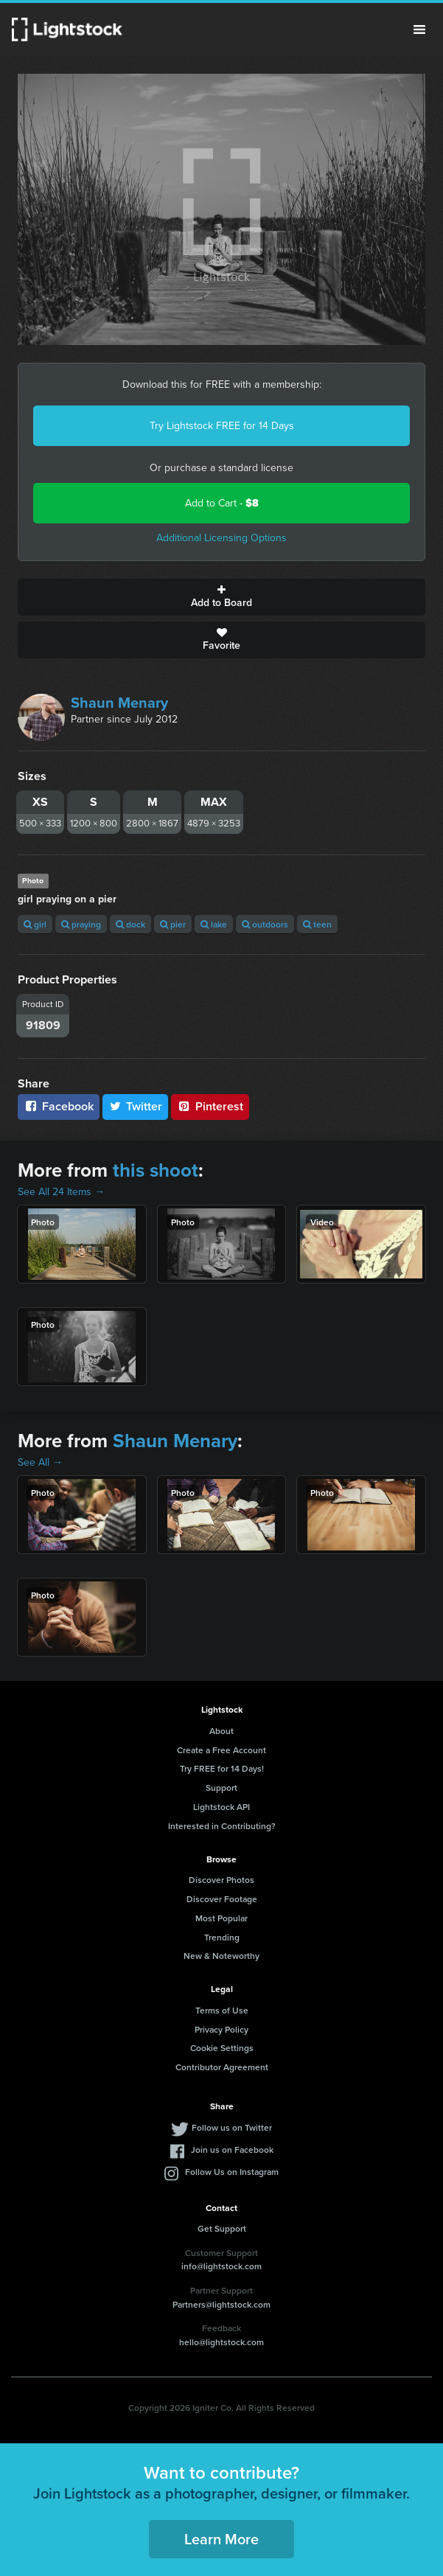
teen (317, 924)
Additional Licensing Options (221, 538)
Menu (419, 29)
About (221, 1730)
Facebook (59, 1106)
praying (81, 924)
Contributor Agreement (221, 2067)
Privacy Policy (221, 2029)
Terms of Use (221, 2010)
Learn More (221, 2538)
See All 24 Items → (61, 1192)
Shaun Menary (119, 703)
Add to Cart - (222, 503)
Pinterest (210, 1106)
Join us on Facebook (232, 2149)
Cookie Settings (222, 2047)
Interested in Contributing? (222, 1826)
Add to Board (221, 597)
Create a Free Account (221, 1750)
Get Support (222, 2228)
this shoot (155, 1170)
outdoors (265, 924)
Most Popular (221, 1918)
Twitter (135, 1106)
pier (173, 924)
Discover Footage (221, 1899)
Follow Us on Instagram (232, 2171)
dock (130, 924)
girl (35, 924)
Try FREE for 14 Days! (222, 1768)
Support (221, 1787)
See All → (40, 1462)
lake (213, 924)
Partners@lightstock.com (221, 2304)
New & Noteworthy (221, 1955)
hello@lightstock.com (221, 2342)
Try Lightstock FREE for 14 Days (222, 426)
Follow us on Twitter (232, 2127)
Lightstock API (221, 1806)
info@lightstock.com (221, 2266)
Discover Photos (221, 1879)
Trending (222, 1937)
